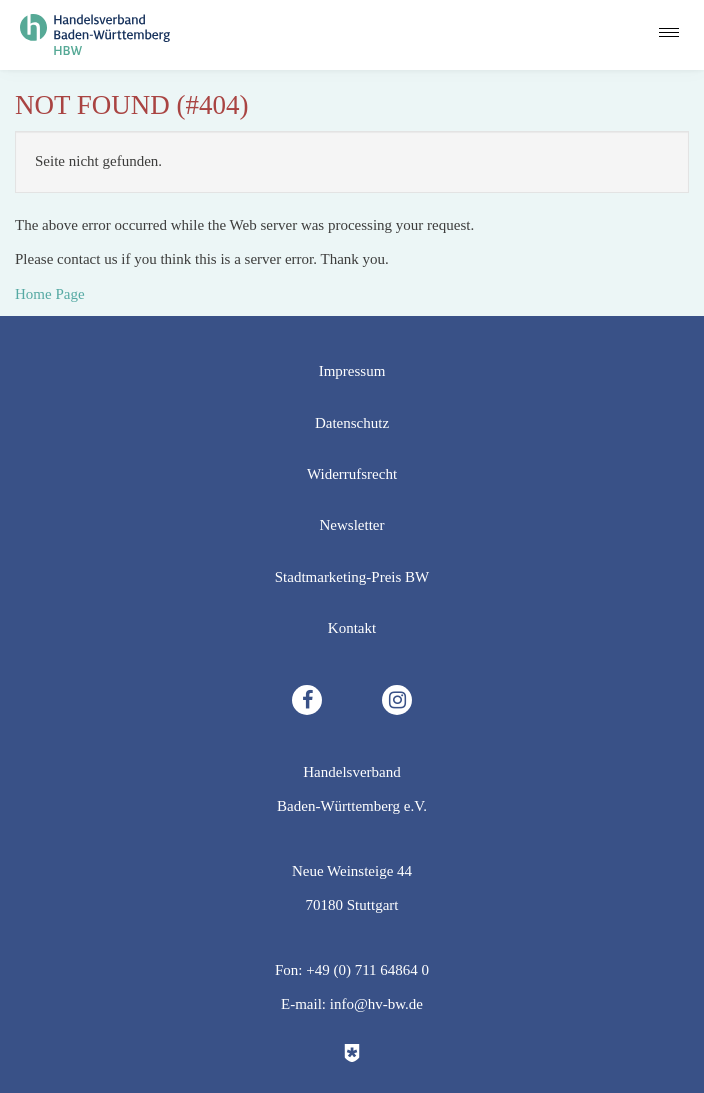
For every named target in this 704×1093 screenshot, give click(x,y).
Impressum (352, 371)
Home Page (50, 294)
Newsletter (352, 525)
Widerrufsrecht (352, 474)
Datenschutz (352, 423)
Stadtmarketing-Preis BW (352, 577)
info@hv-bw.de (376, 1004)
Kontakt (352, 628)
